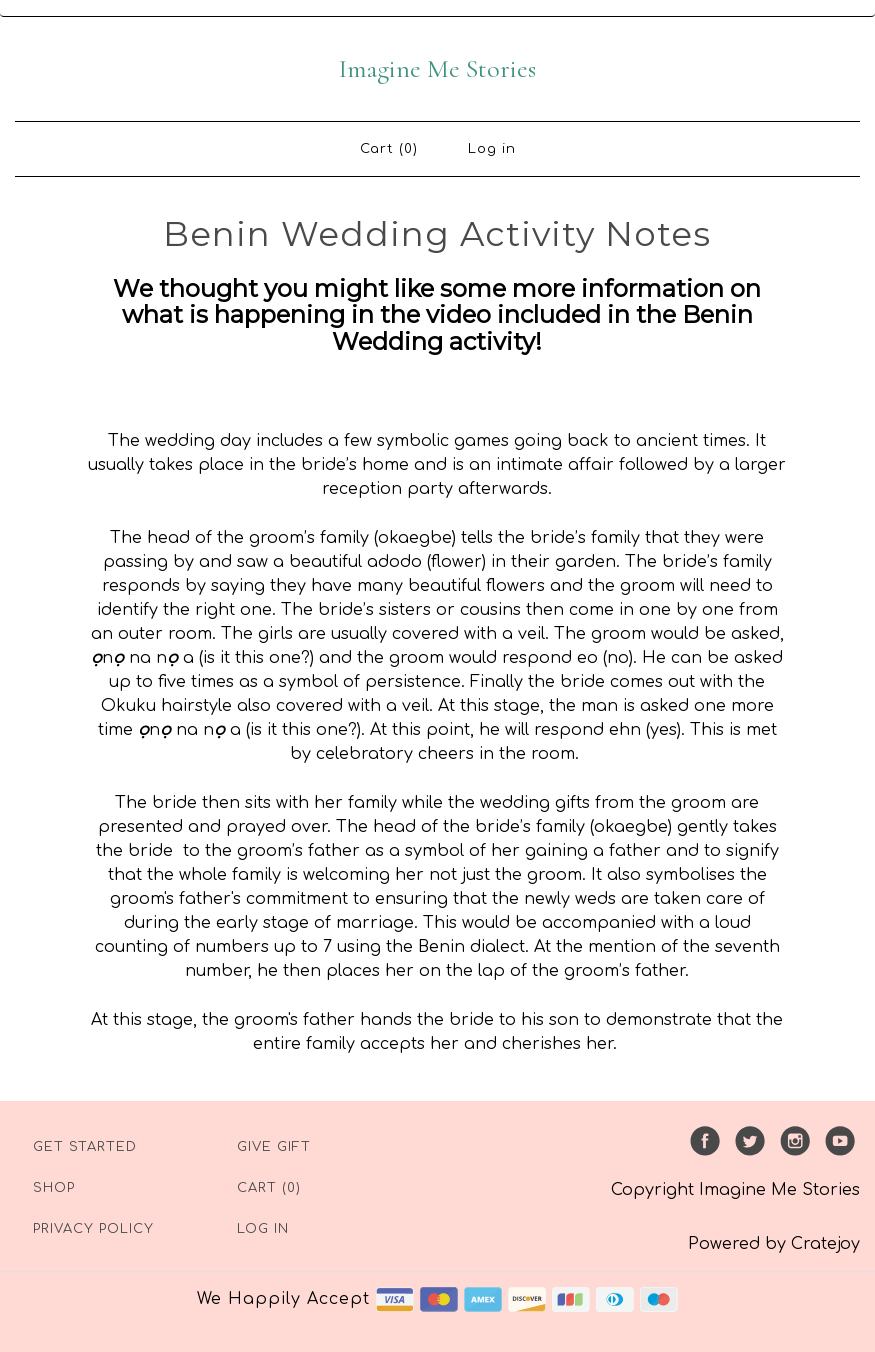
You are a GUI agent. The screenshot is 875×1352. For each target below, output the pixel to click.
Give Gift (274, 1147)
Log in (492, 149)
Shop (54, 1188)
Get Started (85, 1147)
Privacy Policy (93, 1229)
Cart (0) (389, 149)
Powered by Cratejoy (774, 1244)
